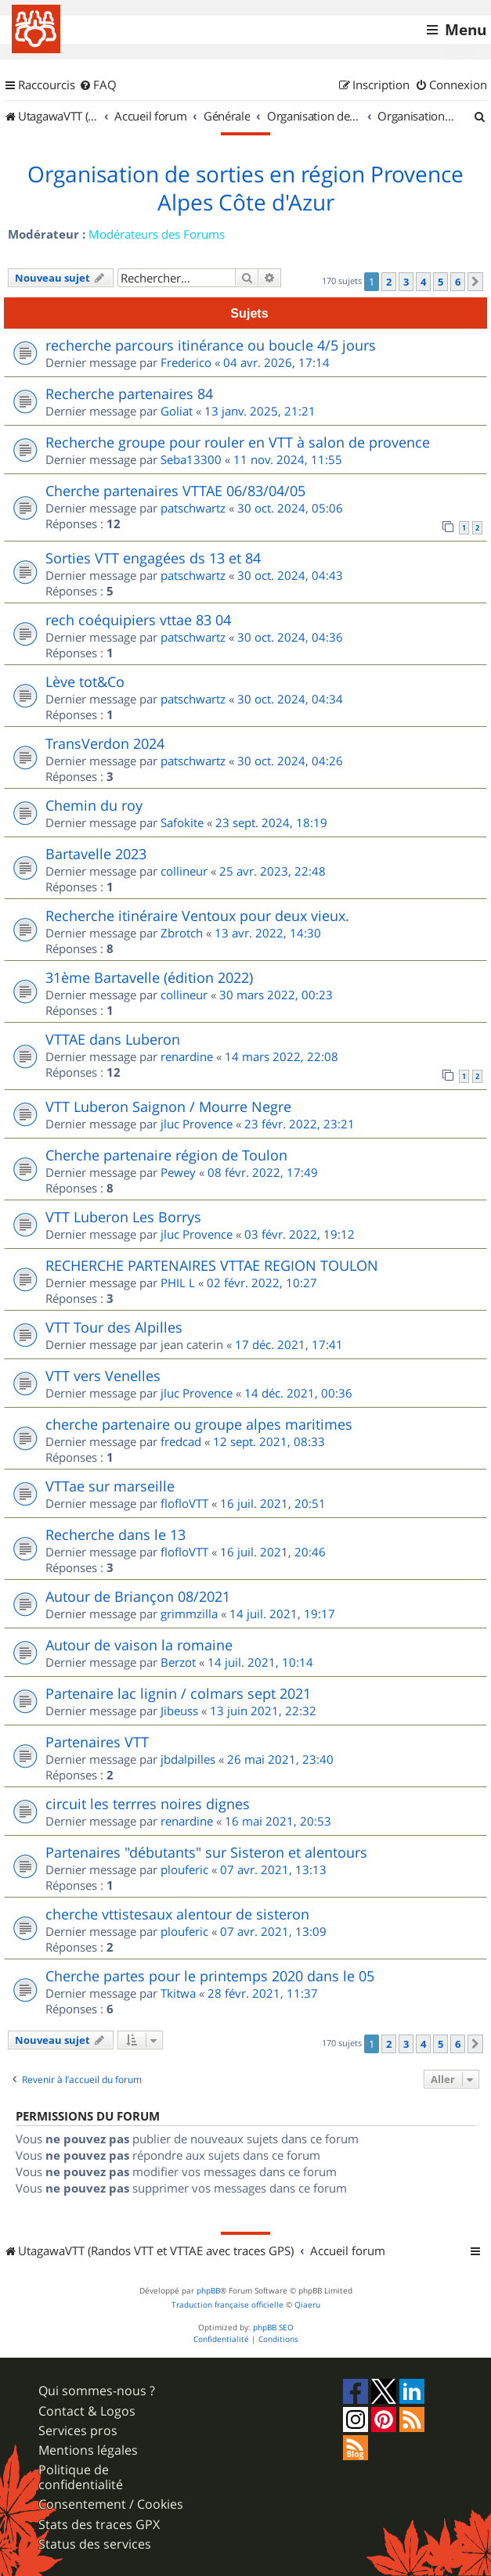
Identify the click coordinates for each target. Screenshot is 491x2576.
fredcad (181, 1441)
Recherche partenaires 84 (129, 393)
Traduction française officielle (227, 2305)
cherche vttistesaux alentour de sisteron (177, 1914)
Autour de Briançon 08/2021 (137, 1596)
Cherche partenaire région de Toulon (166, 1155)
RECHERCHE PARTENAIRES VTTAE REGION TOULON (211, 1265)
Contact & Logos (86, 2411)
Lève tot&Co (85, 681)
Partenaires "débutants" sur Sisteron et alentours (206, 1852)
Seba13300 (191, 459)
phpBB (208, 2291)
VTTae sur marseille (110, 1486)
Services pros (77, 2430)
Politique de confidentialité (80, 2477)
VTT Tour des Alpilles (113, 1327)
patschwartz (193, 508)
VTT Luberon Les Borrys (123, 1216)
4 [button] (423, 282)
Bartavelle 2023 (95, 853)
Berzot (178, 1662)
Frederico (186, 362)
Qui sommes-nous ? (96, 2391)
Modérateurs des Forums (156, 234)
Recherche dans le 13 (115, 1534)
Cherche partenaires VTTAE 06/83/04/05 (175, 490)
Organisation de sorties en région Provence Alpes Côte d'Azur (245, 188)
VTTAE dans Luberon (112, 1039)
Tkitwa (178, 1993)
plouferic (184, 1869)
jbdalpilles (188, 1759)
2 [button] (389, 282)
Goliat (177, 411)
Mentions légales (88, 2450)
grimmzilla (189, 1613)
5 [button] (440, 282)
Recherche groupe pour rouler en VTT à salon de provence (237, 442)
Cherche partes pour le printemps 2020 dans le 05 (209, 1975)
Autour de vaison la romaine (139, 1644)
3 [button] (406, 282)
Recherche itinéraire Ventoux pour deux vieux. (197, 915)
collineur (184, 871)
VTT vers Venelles (103, 1375)
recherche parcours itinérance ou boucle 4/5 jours (210, 345)
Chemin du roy (94, 805)
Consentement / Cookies (110, 2504)
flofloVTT (184, 1503)
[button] (475, 281)
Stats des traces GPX (99, 2524)
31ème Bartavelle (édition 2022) (149, 977)
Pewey (178, 1172)
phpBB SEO (273, 2327)
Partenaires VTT (97, 1741)
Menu (465, 30)
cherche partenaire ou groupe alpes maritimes (198, 1424)
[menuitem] (98, 85)
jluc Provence (197, 1123)
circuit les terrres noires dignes (147, 1803)
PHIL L (178, 1282)
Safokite (182, 822)
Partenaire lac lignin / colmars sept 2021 (178, 1693)
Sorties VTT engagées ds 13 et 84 (153, 558)
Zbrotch (182, 933)
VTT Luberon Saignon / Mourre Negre (168, 1106)
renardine (187, 1056)
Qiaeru (307, 2305)
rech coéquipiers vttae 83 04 (138, 619)
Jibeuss (179, 1710)
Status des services (94, 2544)
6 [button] (457, 282)
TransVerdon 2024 (104, 743)
